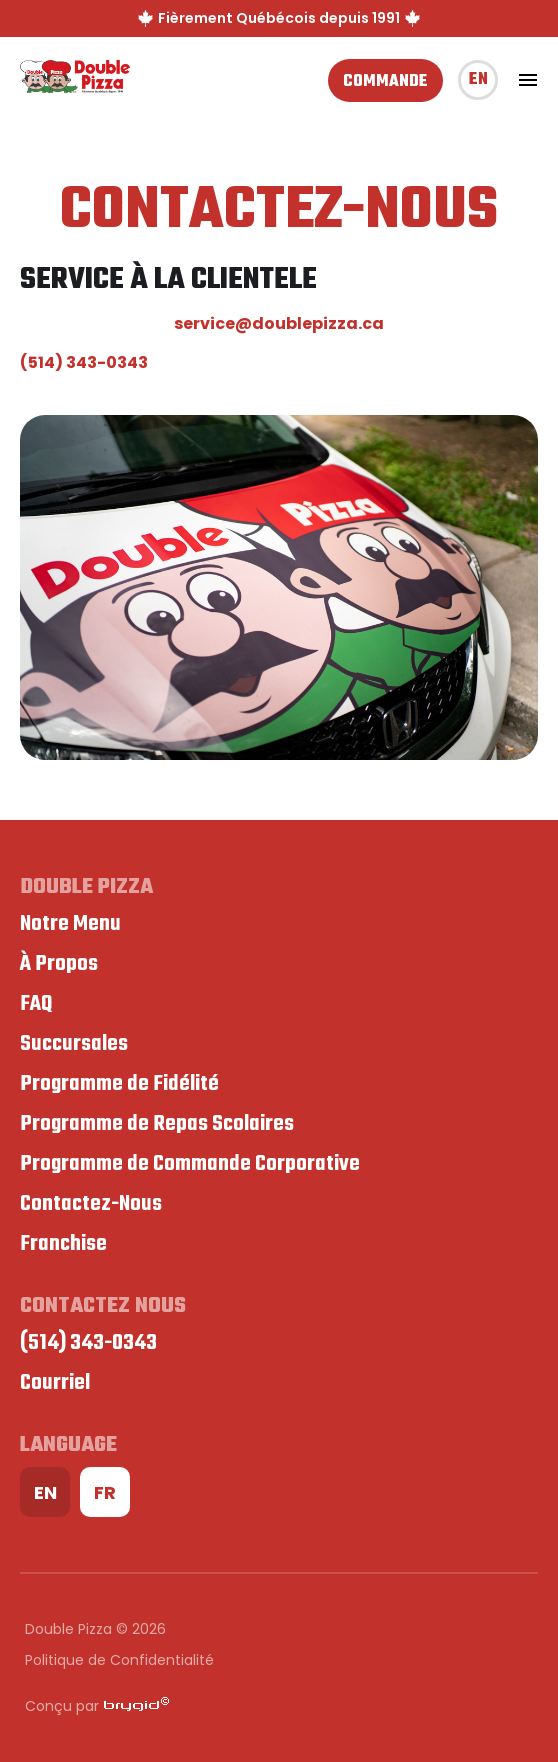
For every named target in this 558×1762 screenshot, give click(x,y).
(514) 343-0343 (84, 362)
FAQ (36, 1004)
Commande (385, 82)
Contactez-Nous (91, 1204)
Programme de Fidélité (119, 1084)
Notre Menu (70, 924)
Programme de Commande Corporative (190, 1164)
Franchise (63, 1244)
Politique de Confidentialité (119, 1660)
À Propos (59, 964)
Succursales (74, 1044)
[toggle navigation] (528, 80)
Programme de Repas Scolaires (157, 1124)
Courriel (55, 1383)
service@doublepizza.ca (279, 323)
